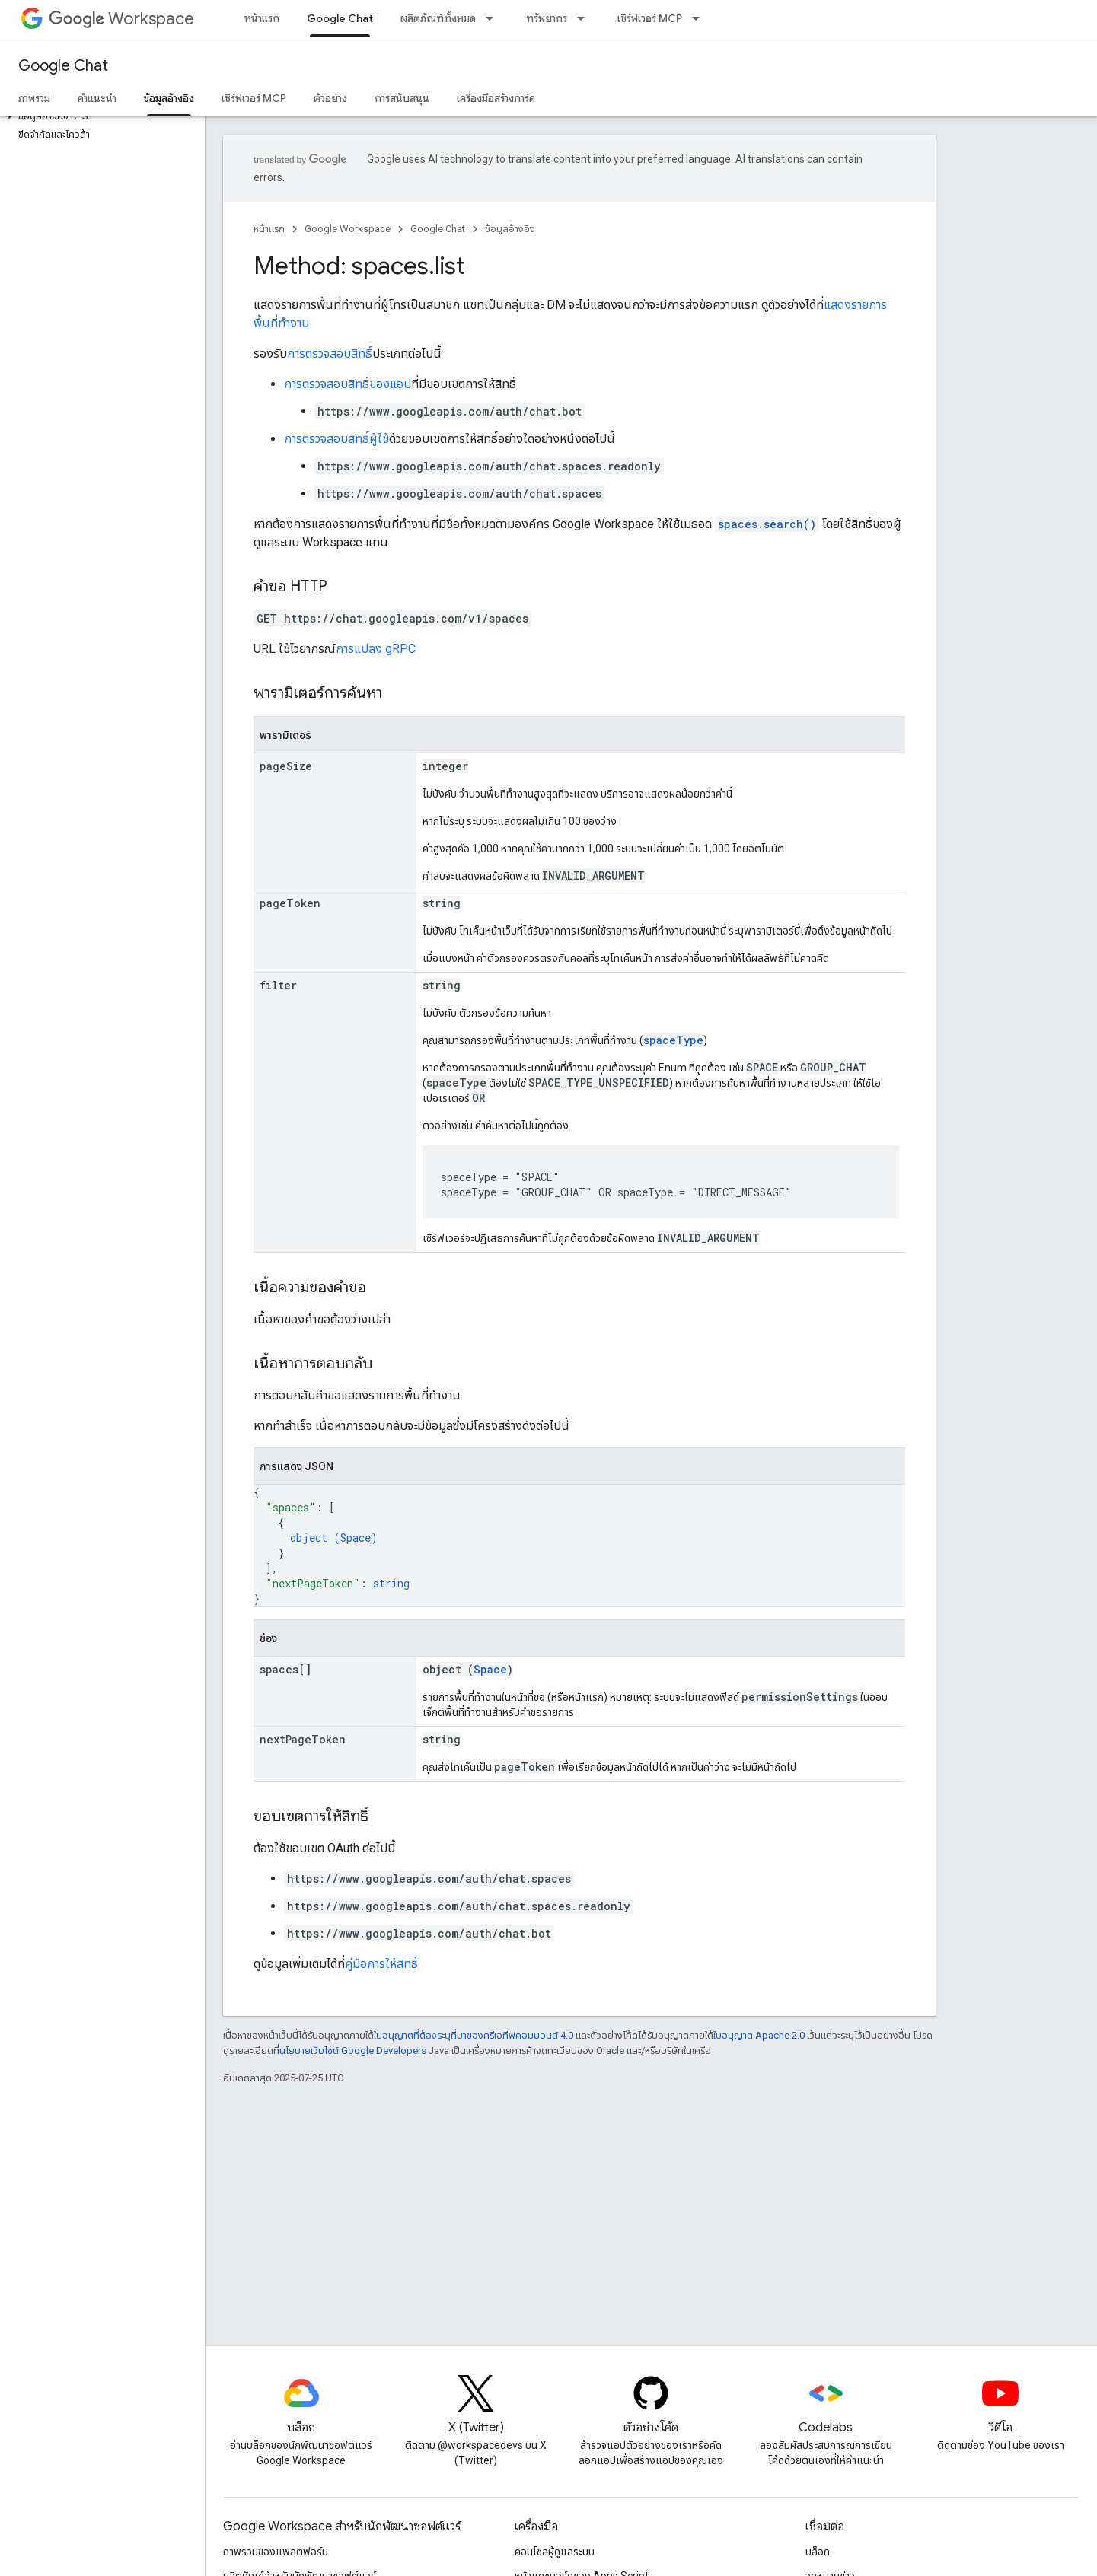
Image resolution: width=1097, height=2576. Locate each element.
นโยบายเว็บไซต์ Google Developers (352, 2050)
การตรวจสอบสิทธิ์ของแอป (347, 384)
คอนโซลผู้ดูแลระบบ (555, 2552)
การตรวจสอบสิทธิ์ (329, 353)
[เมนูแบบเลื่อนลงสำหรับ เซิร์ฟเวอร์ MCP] (700, 18)
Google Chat (63, 65)
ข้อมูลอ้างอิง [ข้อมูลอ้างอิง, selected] (169, 98)
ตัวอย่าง (330, 98)
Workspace (121, 18)
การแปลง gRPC (376, 649)
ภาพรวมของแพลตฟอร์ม (275, 2552)
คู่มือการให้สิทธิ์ (381, 1964)
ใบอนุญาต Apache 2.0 (759, 2035)
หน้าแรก (261, 18)
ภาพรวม (34, 98)
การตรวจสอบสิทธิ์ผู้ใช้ (336, 438)
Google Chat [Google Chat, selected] (340, 18)
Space (355, 1537)
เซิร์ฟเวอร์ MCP (649, 18)
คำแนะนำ (97, 98)
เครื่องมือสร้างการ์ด (496, 98)
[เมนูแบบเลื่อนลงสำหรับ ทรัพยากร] (585, 18)
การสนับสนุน (402, 98)
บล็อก (817, 2552)
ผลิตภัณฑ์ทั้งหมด (438, 18)
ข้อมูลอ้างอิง (510, 228)
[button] (99, 116)
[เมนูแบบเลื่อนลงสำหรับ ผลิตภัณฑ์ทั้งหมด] (494, 18)
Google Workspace (348, 228)
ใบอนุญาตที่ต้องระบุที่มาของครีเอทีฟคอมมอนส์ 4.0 (473, 2035)
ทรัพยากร (546, 18)
